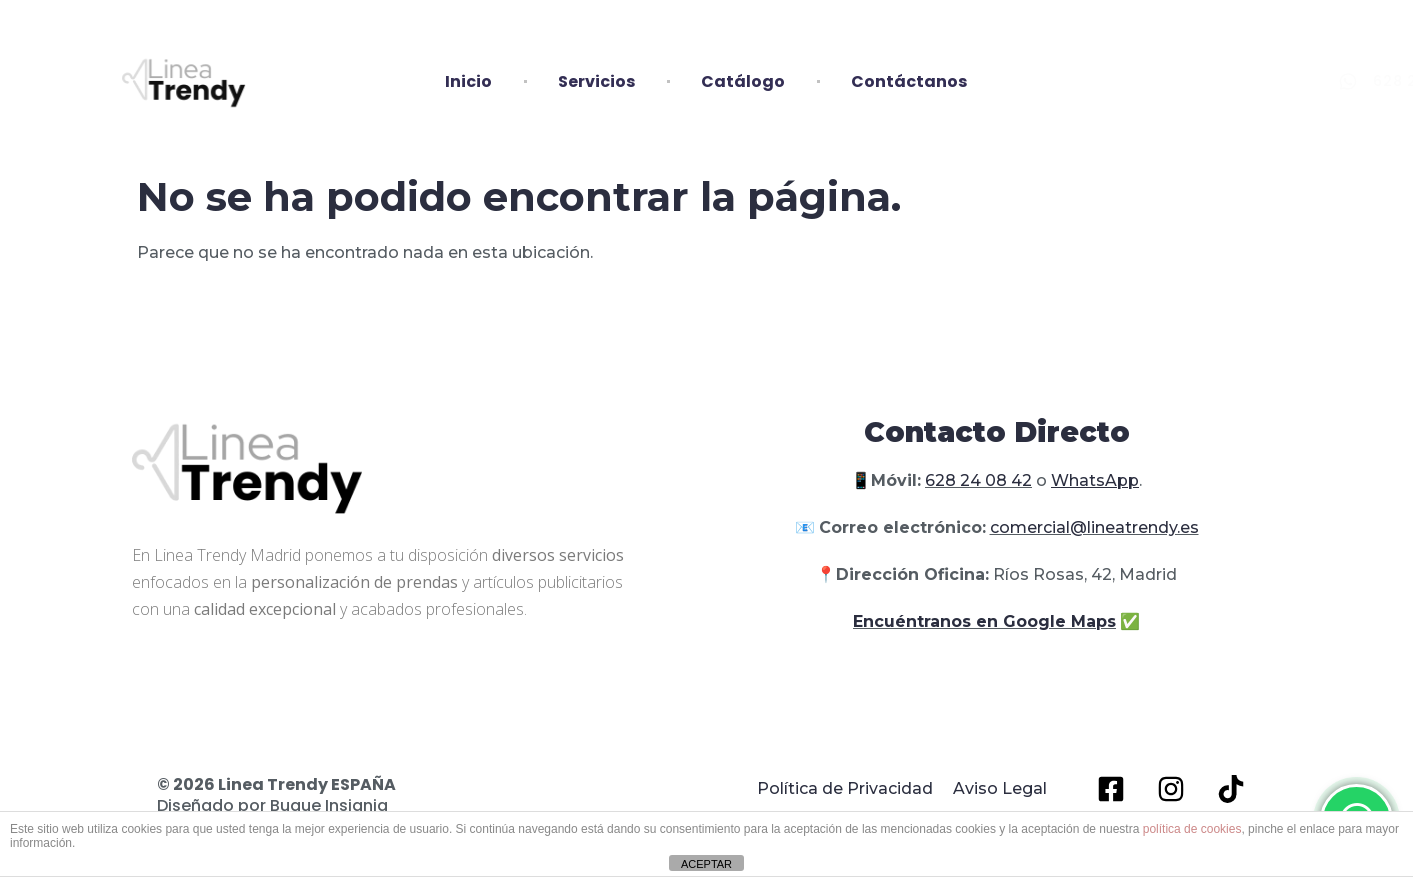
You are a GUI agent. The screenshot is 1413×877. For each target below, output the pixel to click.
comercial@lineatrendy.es (1094, 527)
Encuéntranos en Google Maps (984, 621)
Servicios (596, 81)
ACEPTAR (706, 864)
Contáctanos (909, 81)
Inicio (468, 81)
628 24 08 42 (978, 480)
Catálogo (743, 81)
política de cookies (1192, 829)
